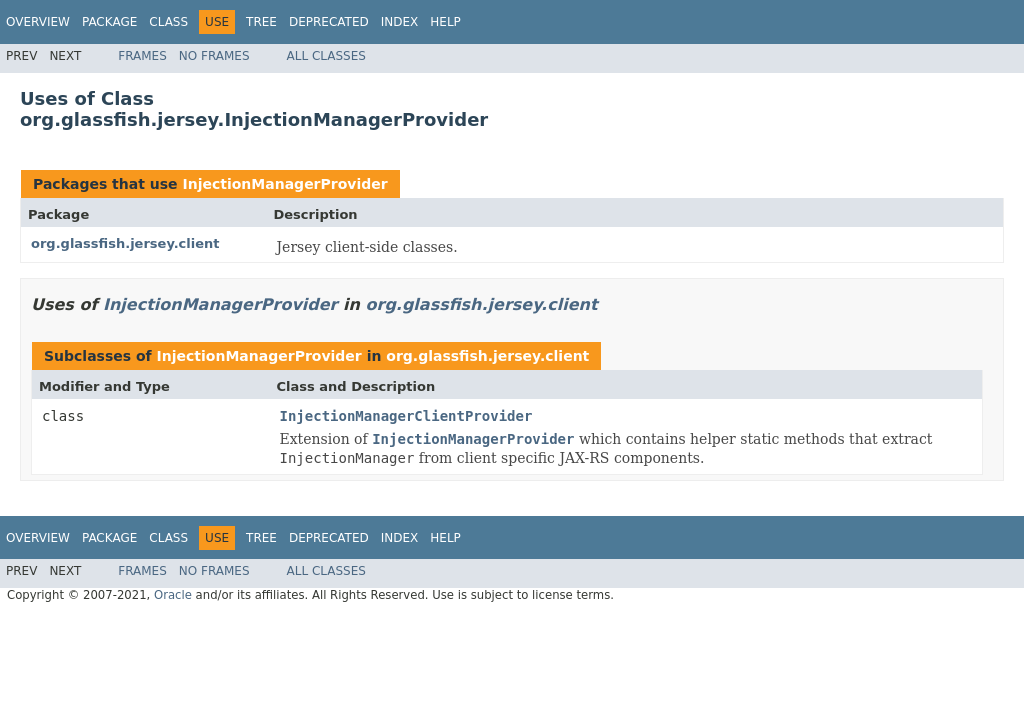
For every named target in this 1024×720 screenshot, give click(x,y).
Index (400, 22)
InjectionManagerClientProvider (406, 416)
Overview (38, 22)
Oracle (173, 595)
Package (109, 22)
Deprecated (329, 22)
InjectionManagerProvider (284, 184)
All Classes (326, 56)
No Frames (214, 56)
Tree (261, 22)
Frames (142, 56)
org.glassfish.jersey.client (125, 243)
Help (445, 22)
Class (168, 22)
